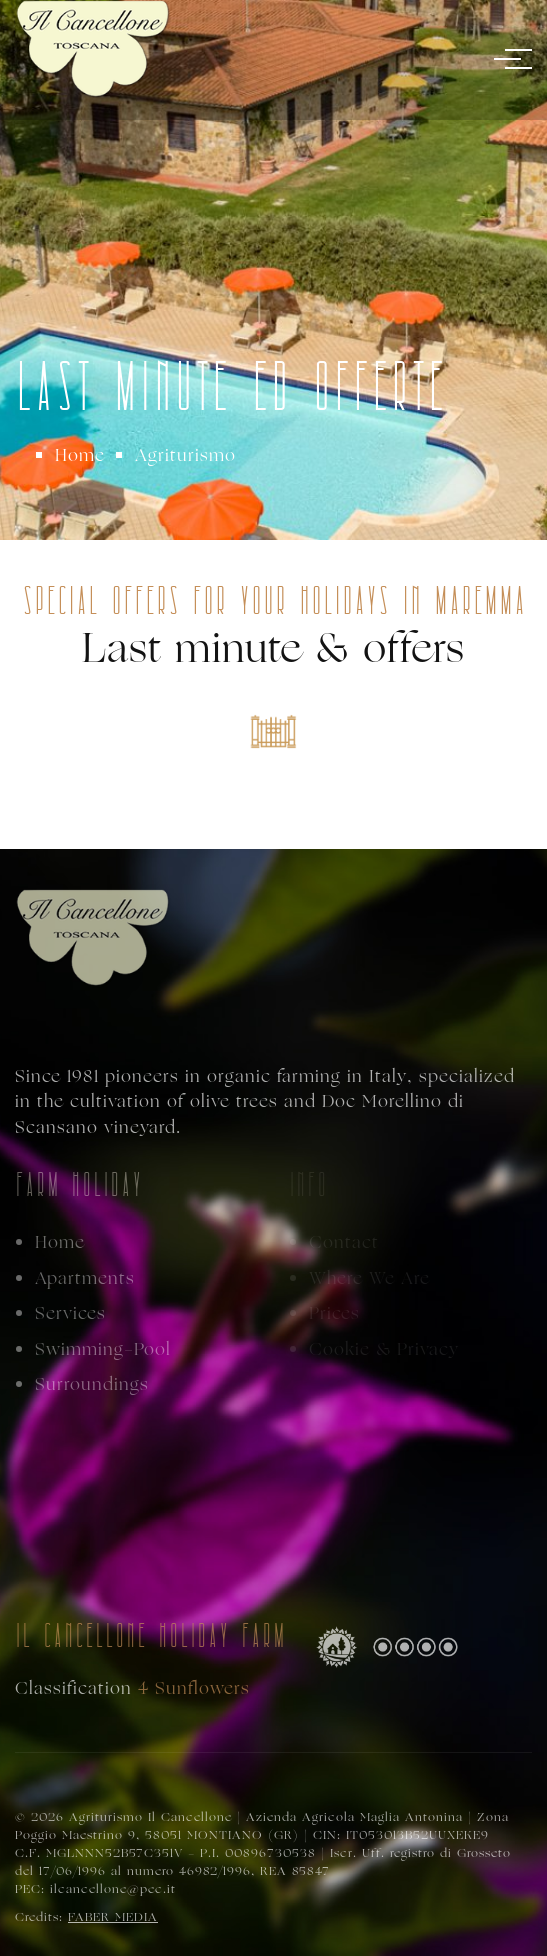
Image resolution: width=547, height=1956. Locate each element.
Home (80, 455)
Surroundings (92, 1384)
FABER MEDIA (113, 1916)
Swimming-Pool (103, 1349)
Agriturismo (185, 455)
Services (70, 1313)
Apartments (85, 1278)
